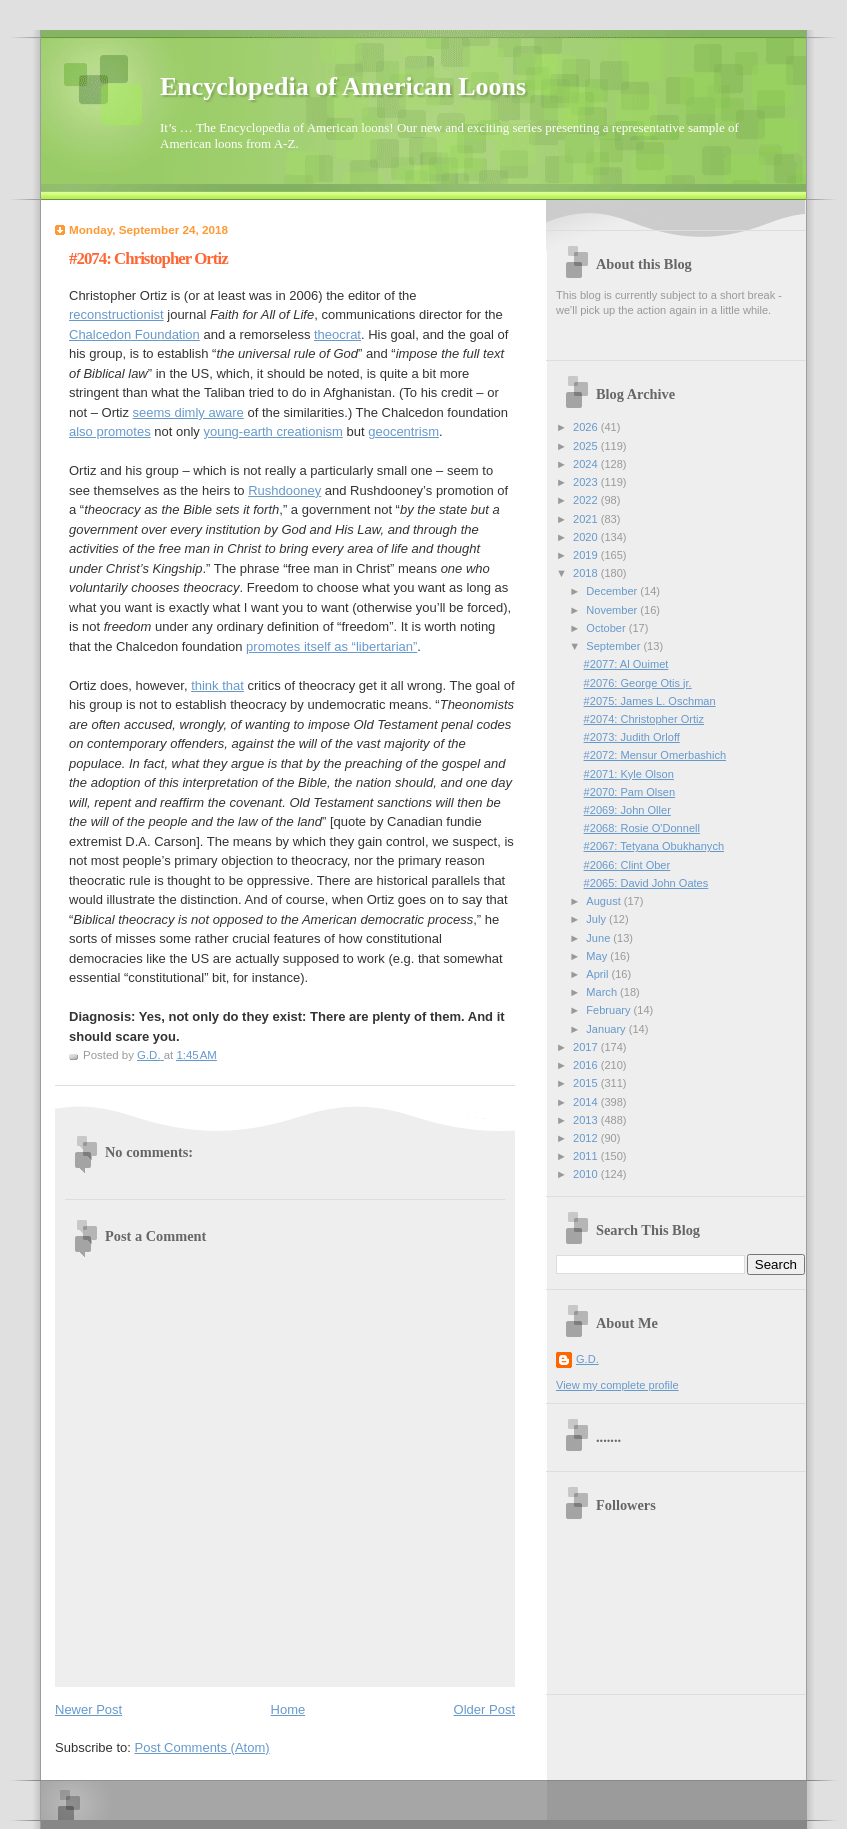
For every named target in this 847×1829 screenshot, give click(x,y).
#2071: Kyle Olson (629, 774)
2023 (587, 482)
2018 (587, 573)
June (599, 938)
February (609, 1010)
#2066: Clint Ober (627, 865)
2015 (587, 1083)
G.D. (587, 1359)
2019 (587, 555)
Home (288, 1709)
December (613, 591)
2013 (587, 1120)
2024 (587, 464)
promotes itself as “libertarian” (331, 646)
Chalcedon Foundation (134, 334)
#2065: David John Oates (646, 883)
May (598, 956)
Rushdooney (284, 490)
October (607, 628)
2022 (587, 500)
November (613, 610)
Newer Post (88, 1709)
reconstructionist (116, 314)
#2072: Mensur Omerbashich (655, 755)
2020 (587, 537)
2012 (587, 1138)
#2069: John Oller (627, 810)
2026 (587, 427)
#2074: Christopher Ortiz (644, 719)
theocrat (337, 334)
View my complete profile (617, 1385)
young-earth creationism (272, 431)
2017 (587, 1047)
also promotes (110, 431)
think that (217, 685)
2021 (587, 519)
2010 (587, 1174)
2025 (587, 446)
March (603, 992)
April (598, 974)
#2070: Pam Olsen (630, 792)
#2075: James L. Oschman (650, 701)
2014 (587, 1102)
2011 (587, 1156)
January (607, 1029)
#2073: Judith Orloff (632, 737)
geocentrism (403, 431)
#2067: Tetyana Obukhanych (654, 846)
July (597, 919)
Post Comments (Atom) (202, 1747)
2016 (587, 1065)
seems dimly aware (188, 412)
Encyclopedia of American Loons (343, 86)
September (614, 646)
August (604, 901)
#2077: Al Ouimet (626, 664)
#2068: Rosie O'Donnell (642, 828)
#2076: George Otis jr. (638, 683)
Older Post (484, 1709)
